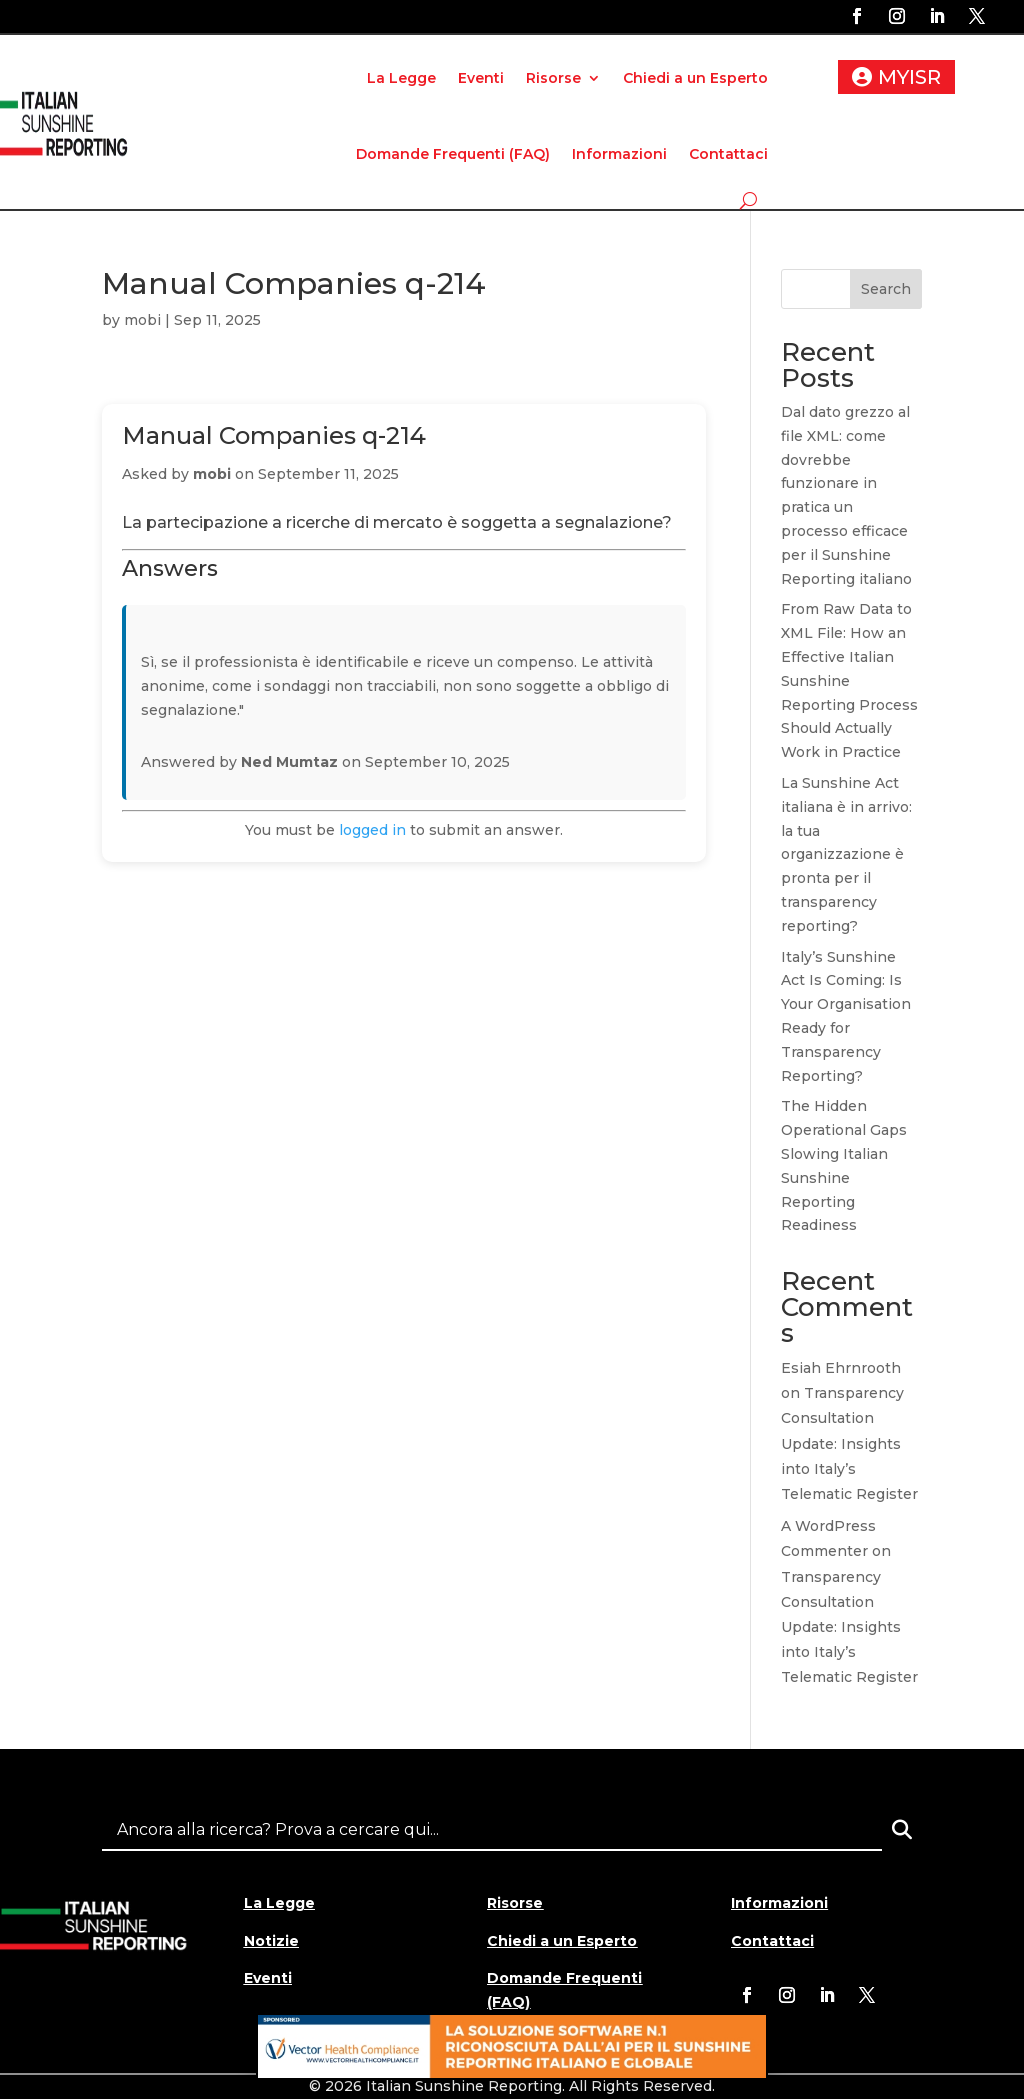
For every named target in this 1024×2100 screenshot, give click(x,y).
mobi (142, 320)
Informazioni (619, 154)
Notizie (271, 1941)
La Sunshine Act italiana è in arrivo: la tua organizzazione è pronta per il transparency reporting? (846, 854)
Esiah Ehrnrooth (841, 1368)
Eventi (481, 78)
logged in (372, 830)
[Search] (902, 1830)
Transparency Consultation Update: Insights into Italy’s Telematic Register (849, 1443)
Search (886, 289)
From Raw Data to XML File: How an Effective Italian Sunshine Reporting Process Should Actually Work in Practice (849, 680)
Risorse (553, 78)
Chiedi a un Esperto (695, 78)
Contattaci (728, 154)
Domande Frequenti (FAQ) (453, 154)
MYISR (909, 77)
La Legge (401, 78)
